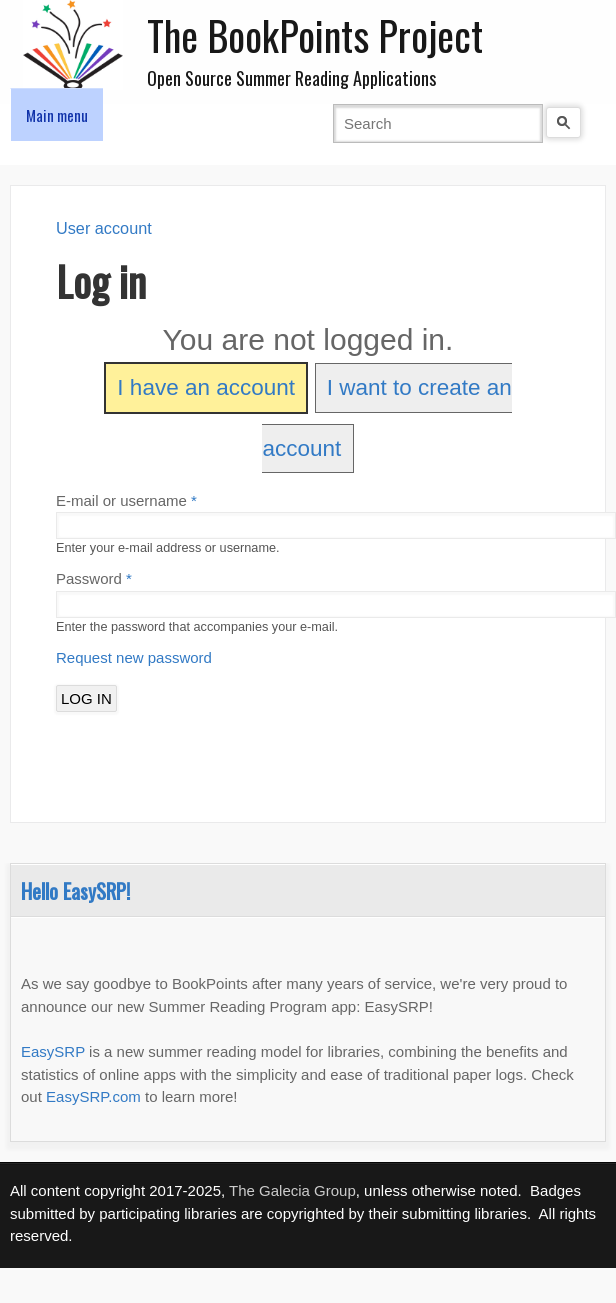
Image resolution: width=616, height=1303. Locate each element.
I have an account (206, 387)
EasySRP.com (93, 1096)
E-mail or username (126, 500)
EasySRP (53, 1051)
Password (94, 578)
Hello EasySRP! (75, 890)
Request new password (134, 657)
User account (104, 228)
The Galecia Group (292, 1190)
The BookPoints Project (315, 35)
